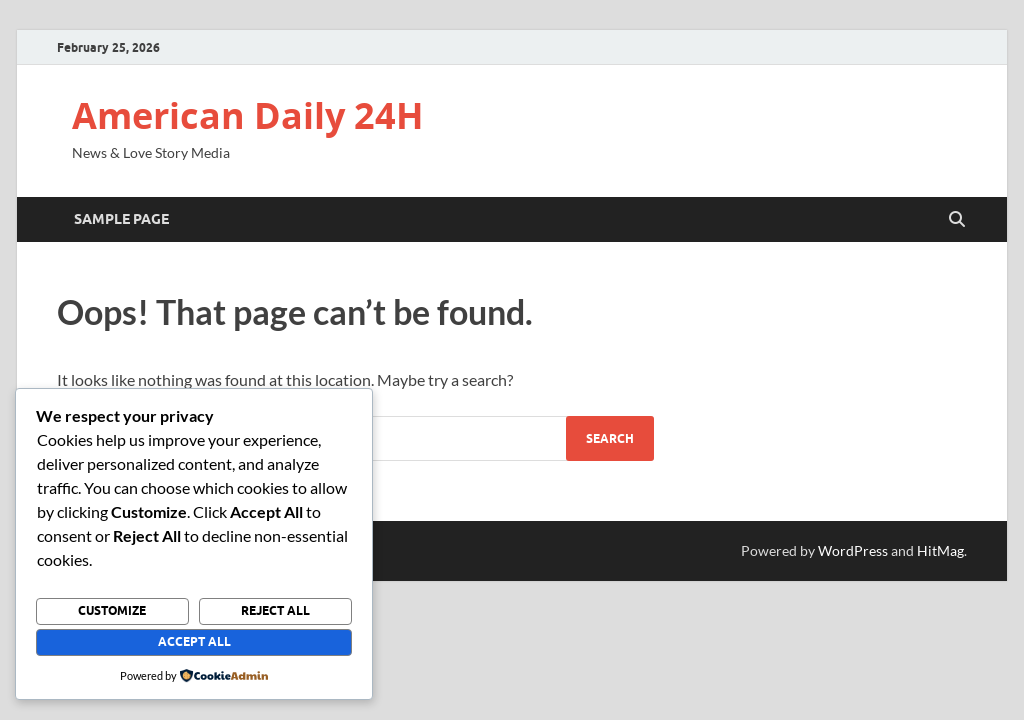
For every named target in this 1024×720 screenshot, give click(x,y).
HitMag (940, 550)
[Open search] (957, 220)
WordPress (853, 550)
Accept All (194, 641)
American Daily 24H (248, 115)
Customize (112, 610)
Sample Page (121, 219)
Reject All (275, 610)
